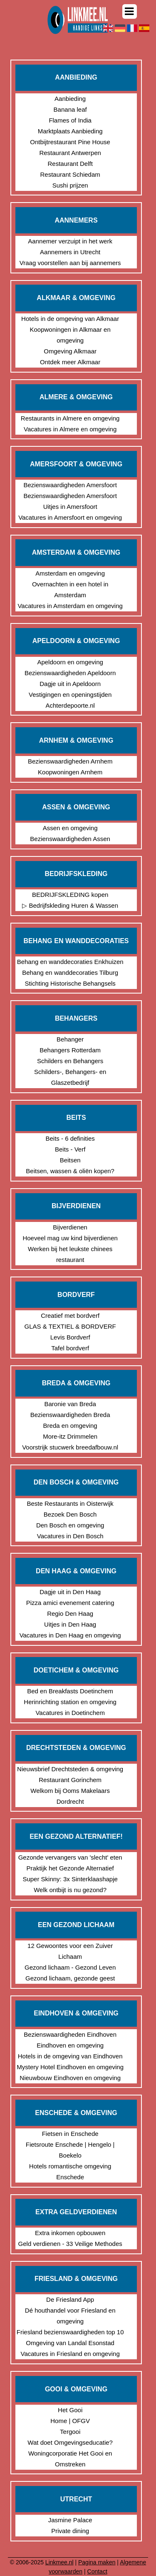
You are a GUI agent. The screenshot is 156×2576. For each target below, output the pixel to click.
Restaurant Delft (69, 163)
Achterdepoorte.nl (69, 705)
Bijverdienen (70, 1227)
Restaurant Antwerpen (70, 152)
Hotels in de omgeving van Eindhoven (70, 2056)
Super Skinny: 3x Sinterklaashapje (69, 1879)
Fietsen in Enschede (70, 2133)
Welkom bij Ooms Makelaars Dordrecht (70, 1796)
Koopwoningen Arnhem (70, 772)
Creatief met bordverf (70, 1315)
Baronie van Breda (70, 1403)
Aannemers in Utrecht (70, 251)
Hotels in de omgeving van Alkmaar (70, 318)
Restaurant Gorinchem (70, 1779)
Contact (97, 2571)
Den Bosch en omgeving (70, 1525)
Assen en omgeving (70, 827)
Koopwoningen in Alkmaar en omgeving (70, 335)
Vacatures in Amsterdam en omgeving (69, 605)
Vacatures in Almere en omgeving (70, 429)
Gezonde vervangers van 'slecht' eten (70, 1857)
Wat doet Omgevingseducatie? (70, 2442)
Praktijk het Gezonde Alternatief (70, 1868)
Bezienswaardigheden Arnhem (70, 761)
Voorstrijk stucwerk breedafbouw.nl (70, 1447)
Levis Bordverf (70, 1337)
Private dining (70, 2530)
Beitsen (70, 1160)
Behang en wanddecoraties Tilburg (70, 972)
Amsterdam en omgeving (70, 573)
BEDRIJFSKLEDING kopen (70, 894)
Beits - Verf (70, 1149)
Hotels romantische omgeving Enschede (70, 2171)
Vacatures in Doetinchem (69, 1712)
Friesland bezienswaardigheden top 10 (70, 2332)
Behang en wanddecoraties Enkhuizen (70, 961)
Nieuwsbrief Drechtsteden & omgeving (70, 1768)
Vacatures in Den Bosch (70, 1536)
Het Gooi (70, 2409)
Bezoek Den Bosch (70, 1514)
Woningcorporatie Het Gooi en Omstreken (70, 2459)
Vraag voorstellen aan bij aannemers (70, 262)
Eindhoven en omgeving (70, 2045)
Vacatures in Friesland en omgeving (70, 2353)
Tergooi (70, 2431)
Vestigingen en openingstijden (70, 694)
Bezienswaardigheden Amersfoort (70, 484)
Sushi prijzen (70, 185)
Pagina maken (97, 2562)
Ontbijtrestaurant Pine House (70, 141)
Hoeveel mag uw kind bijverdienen (69, 1238)
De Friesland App (70, 2299)
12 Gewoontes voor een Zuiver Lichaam (70, 1951)
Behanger (70, 1039)
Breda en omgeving (70, 1425)
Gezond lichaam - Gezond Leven (70, 1967)
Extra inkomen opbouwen (70, 2232)
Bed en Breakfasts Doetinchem (70, 1691)
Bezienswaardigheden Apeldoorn (70, 672)
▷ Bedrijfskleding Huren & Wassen (70, 905)
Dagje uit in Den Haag (70, 1591)
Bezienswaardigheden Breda (70, 1414)
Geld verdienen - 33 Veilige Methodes (70, 2243)
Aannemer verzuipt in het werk (70, 241)
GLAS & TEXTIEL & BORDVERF (70, 1326)
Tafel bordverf (70, 1348)
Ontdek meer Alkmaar (70, 361)
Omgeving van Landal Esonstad (70, 2342)
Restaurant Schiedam (70, 174)
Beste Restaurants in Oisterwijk (70, 1503)
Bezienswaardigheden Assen (70, 838)
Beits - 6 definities (69, 1138)
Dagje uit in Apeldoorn (70, 683)
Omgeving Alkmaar (70, 351)
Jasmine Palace (70, 2519)
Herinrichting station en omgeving (70, 1701)
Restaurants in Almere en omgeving (70, 418)
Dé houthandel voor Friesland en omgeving (70, 2316)
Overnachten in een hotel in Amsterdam (70, 589)
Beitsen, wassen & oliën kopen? (70, 1170)
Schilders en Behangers (70, 1060)
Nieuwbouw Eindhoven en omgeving (70, 2077)
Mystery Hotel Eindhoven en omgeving (70, 2066)
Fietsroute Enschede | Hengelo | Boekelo (70, 2150)
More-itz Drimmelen (70, 1436)
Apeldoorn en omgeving (70, 662)
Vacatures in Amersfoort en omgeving (70, 517)
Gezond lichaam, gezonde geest (70, 1978)
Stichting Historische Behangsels (70, 983)
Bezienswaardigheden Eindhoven (70, 2034)
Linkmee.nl (59, 2562)
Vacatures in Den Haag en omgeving (70, 1635)
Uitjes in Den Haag (70, 1624)
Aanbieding (70, 98)
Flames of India (70, 120)
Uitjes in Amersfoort (70, 506)
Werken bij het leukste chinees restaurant (70, 1254)
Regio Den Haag (70, 1613)
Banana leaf (70, 109)
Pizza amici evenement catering (70, 1602)
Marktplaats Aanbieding (70, 131)
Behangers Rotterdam (70, 1050)
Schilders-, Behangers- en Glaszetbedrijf (70, 1077)
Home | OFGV (70, 2420)
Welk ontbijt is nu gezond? (70, 1889)
